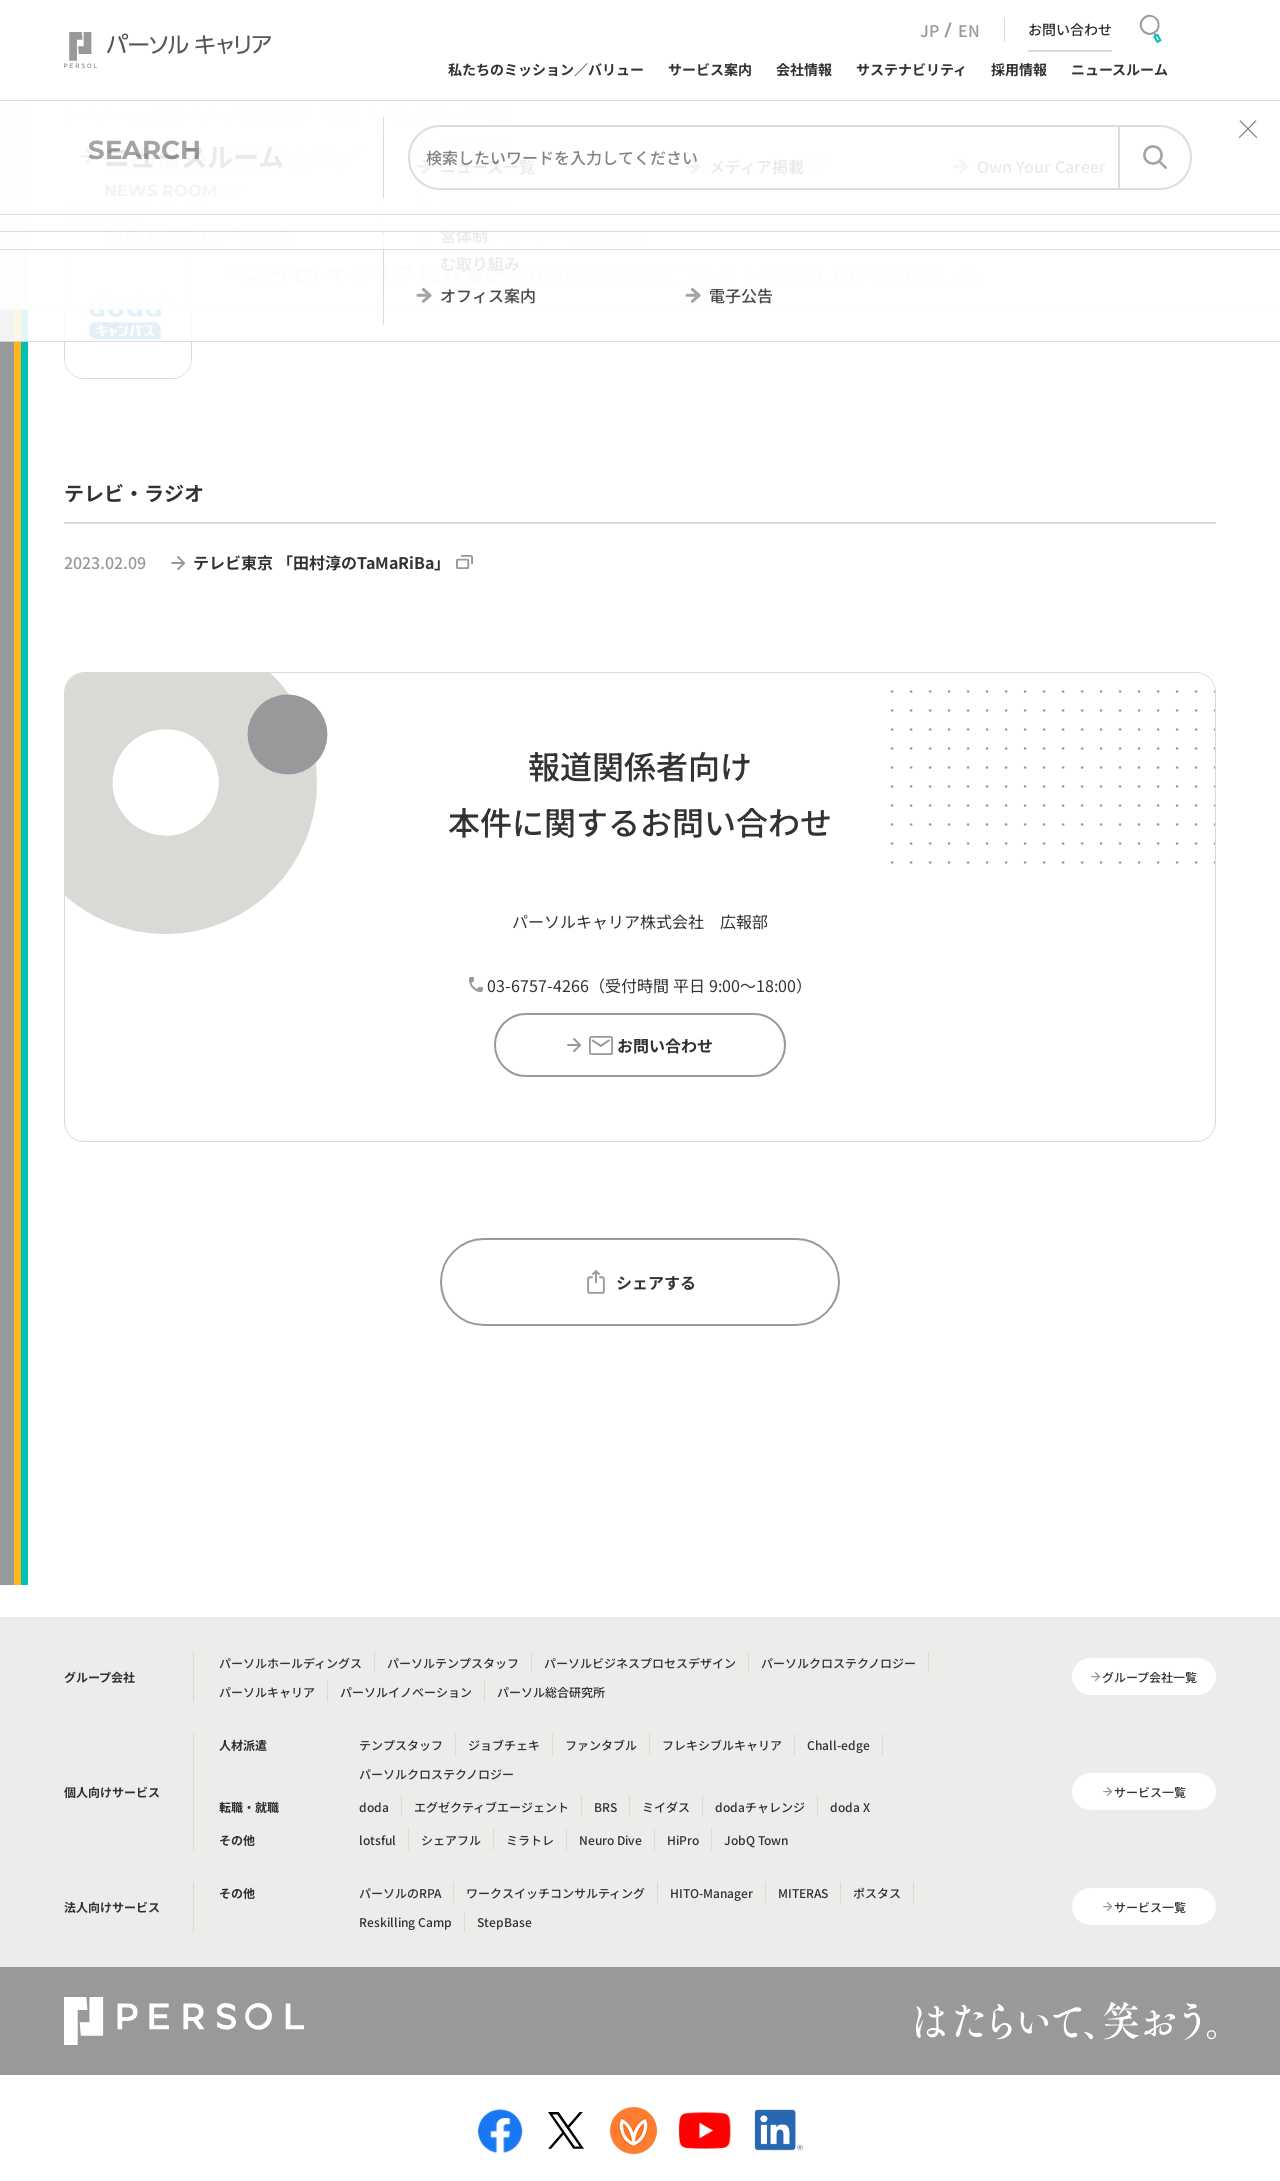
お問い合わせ (1070, 29)
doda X (850, 1806)
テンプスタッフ (401, 1744)
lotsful (377, 1839)
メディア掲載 (262, 114)
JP (929, 30)
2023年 (340, 114)
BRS (605, 1806)
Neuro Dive (610, 1839)
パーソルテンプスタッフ (453, 1662)
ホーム (82, 114)
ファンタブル (601, 1744)
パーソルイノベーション (406, 1691)
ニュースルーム (163, 114)
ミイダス (666, 1806)
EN (969, 30)
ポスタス (877, 1892)
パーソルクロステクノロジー (838, 1662)
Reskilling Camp (405, 1921)
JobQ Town (756, 1839)
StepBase (504, 1921)
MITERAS (803, 1892)
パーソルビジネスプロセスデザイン (640, 1662)
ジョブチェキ (504, 1744)
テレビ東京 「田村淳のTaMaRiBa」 (333, 562)
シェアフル (451, 1839)
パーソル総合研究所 (551, 1691)
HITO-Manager (711, 1892)
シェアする (640, 1282)
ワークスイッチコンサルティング (555, 1892)
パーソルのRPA (400, 1892)
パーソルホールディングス (290, 1662)
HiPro (683, 1839)
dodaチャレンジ (760, 1806)
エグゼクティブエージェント (491, 1806)
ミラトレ (530, 1839)
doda (374, 1806)
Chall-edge (838, 1744)
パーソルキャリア (267, 1691)
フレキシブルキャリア (722, 1744)
